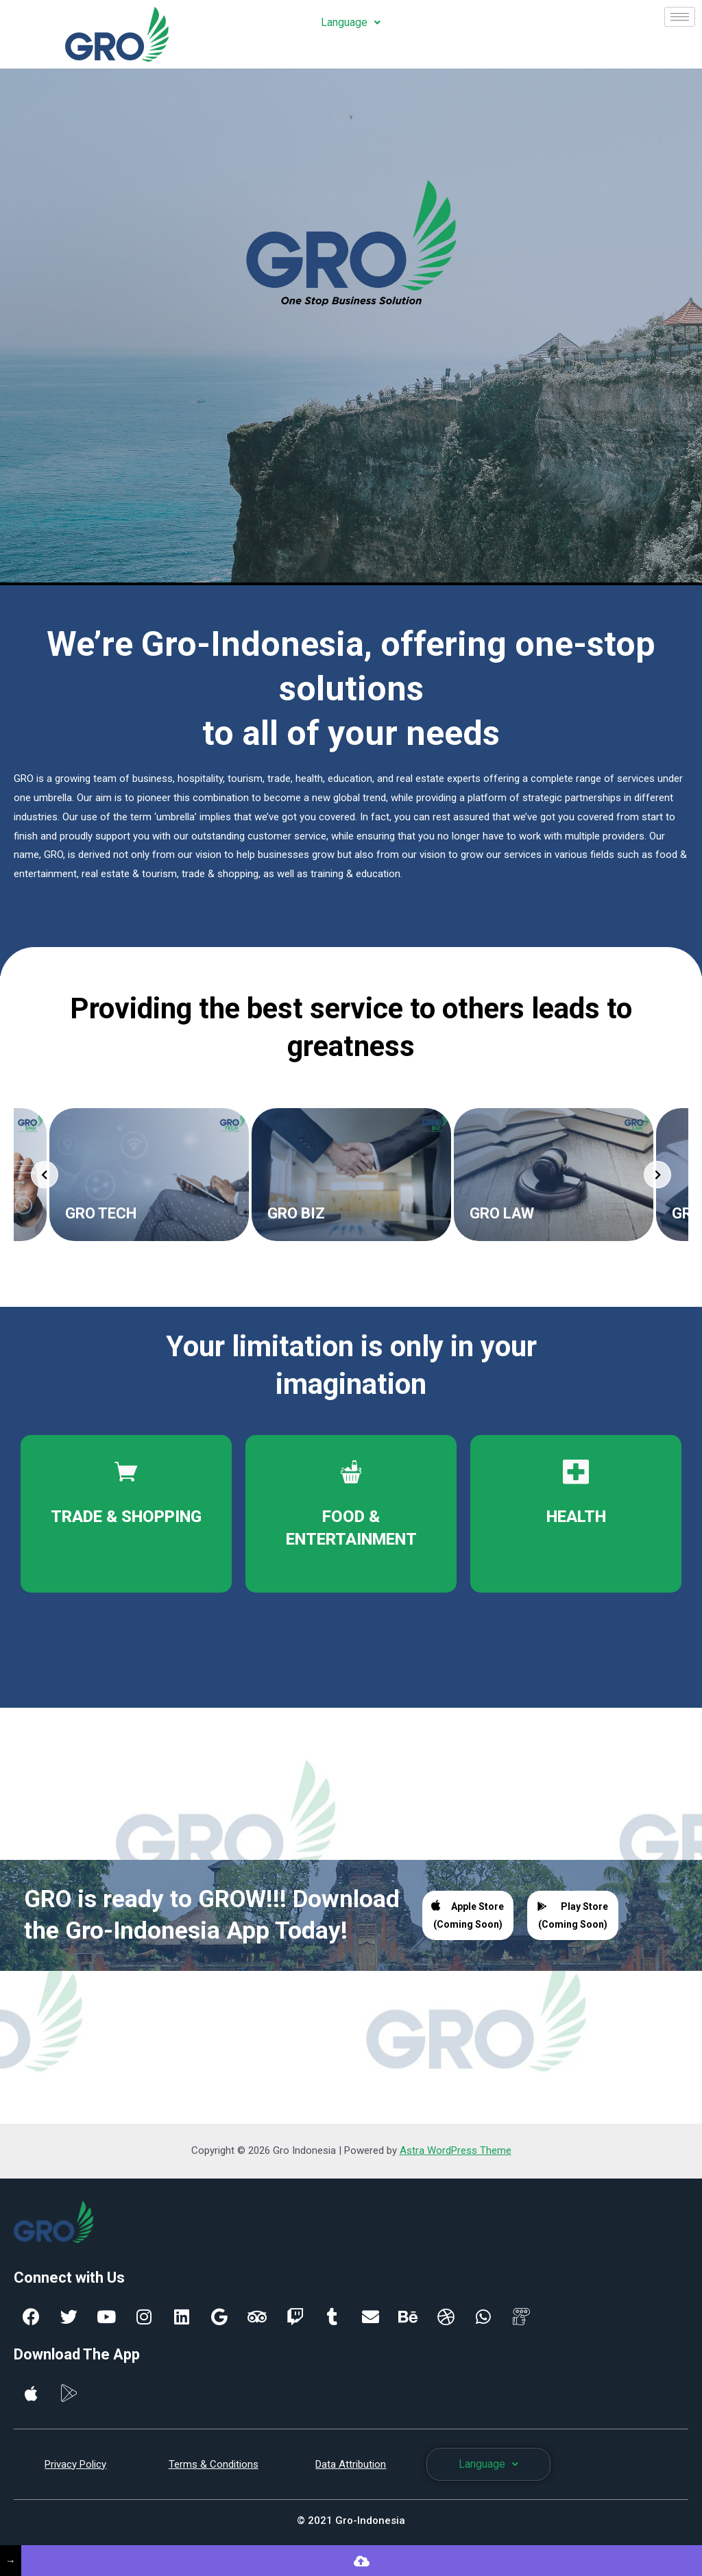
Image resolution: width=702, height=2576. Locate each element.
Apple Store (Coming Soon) (467, 1914)
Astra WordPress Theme (455, 2150)
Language (350, 22)
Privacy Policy (75, 2464)
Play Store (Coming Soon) (572, 1915)
